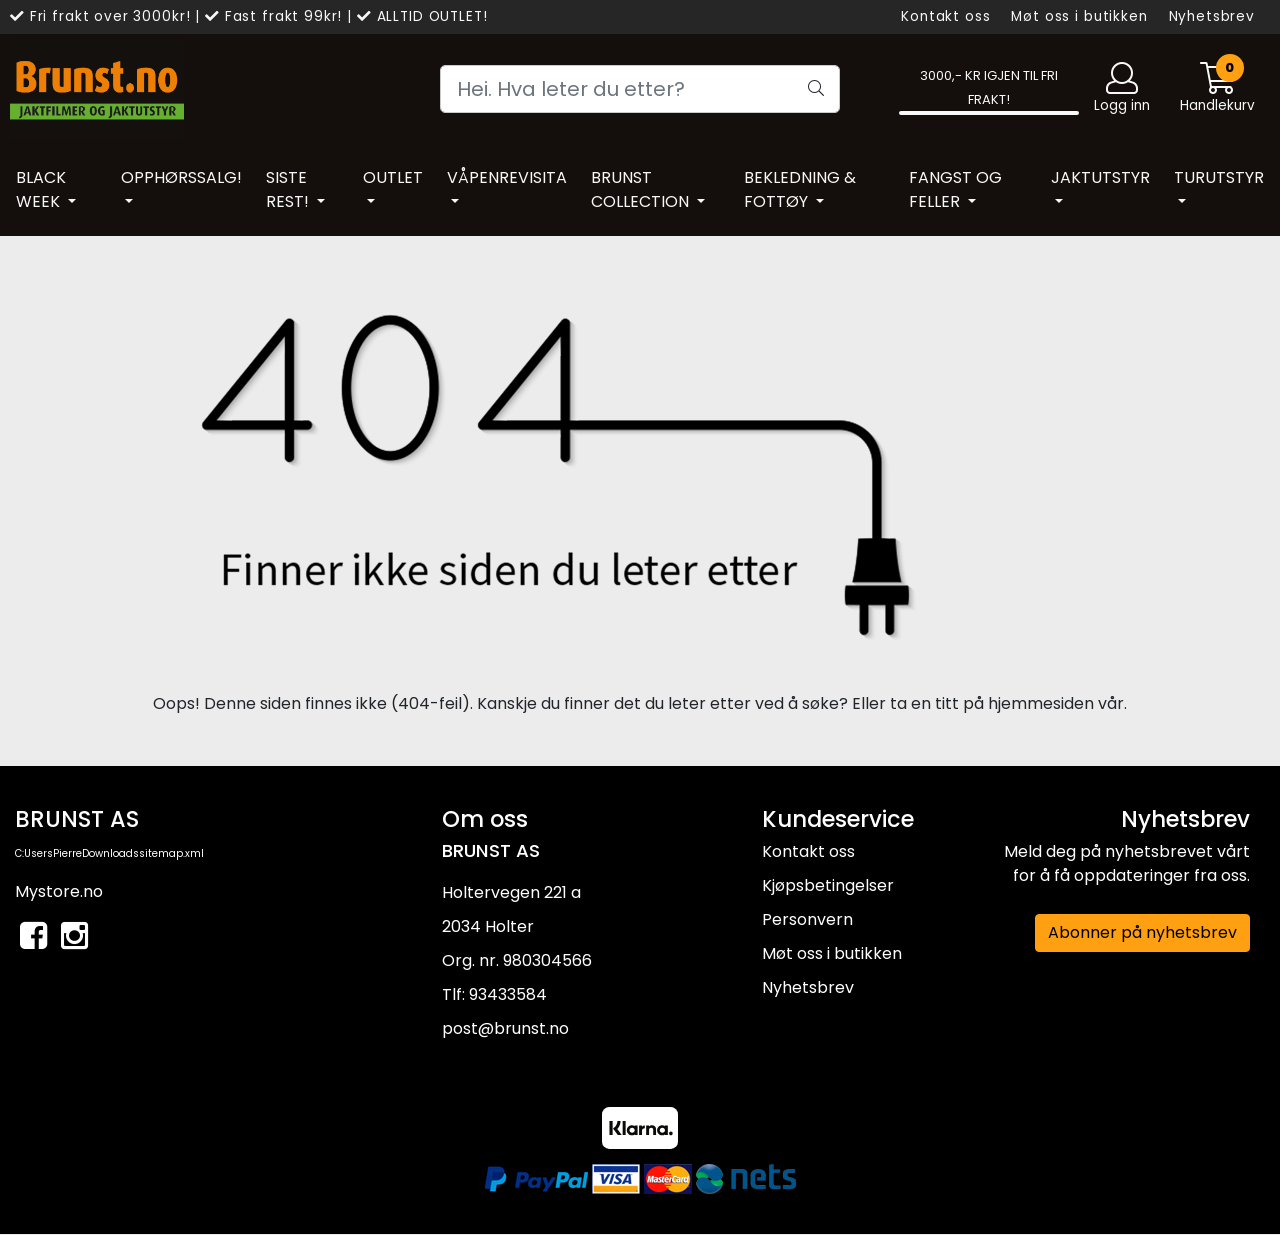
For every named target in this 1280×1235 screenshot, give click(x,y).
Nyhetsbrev (1212, 16)
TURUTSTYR (1219, 177)
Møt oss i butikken (1079, 16)
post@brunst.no (505, 1028)
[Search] (640, 89)
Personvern (807, 919)
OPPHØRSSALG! (181, 177)
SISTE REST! (289, 189)
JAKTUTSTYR (1100, 177)
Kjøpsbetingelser (828, 885)
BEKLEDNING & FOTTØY (800, 189)
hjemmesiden (1041, 703)
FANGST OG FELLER (955, 189)
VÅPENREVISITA (507, 177)
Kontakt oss (945, 16)
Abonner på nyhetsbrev (1142, 932)
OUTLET (393, 177)
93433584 (508, 994)
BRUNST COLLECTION (642, 189)
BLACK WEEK (41, 189)
